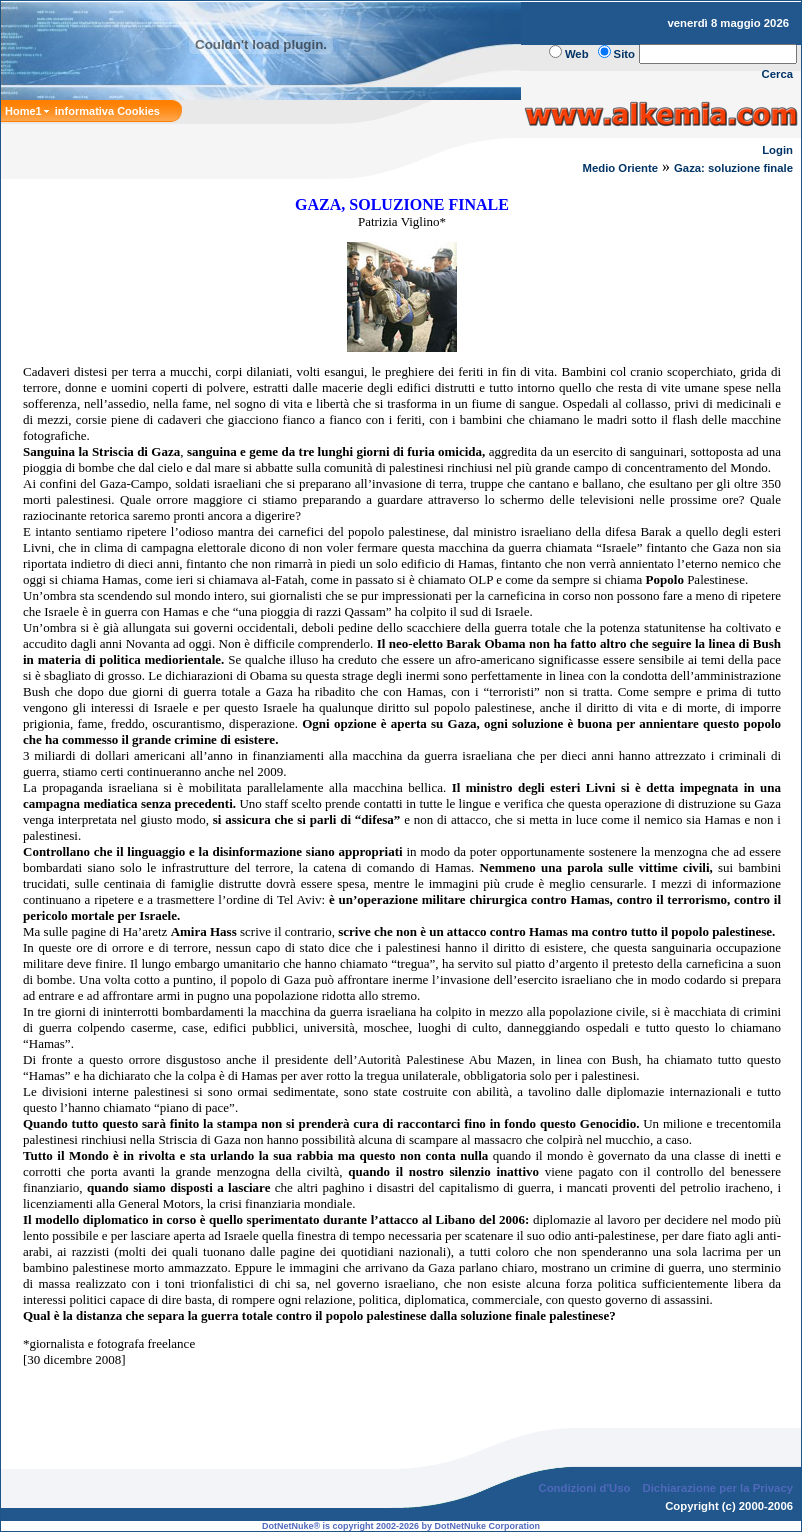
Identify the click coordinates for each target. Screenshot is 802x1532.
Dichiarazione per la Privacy (718, 1488)
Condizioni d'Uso (584, 1488)
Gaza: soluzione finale (733, 168)
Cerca (778, 74)
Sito (624, 54)
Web (577, 54)
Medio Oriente (621, 168)
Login (777, 150)
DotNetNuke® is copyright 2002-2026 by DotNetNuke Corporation (401, 1526)
